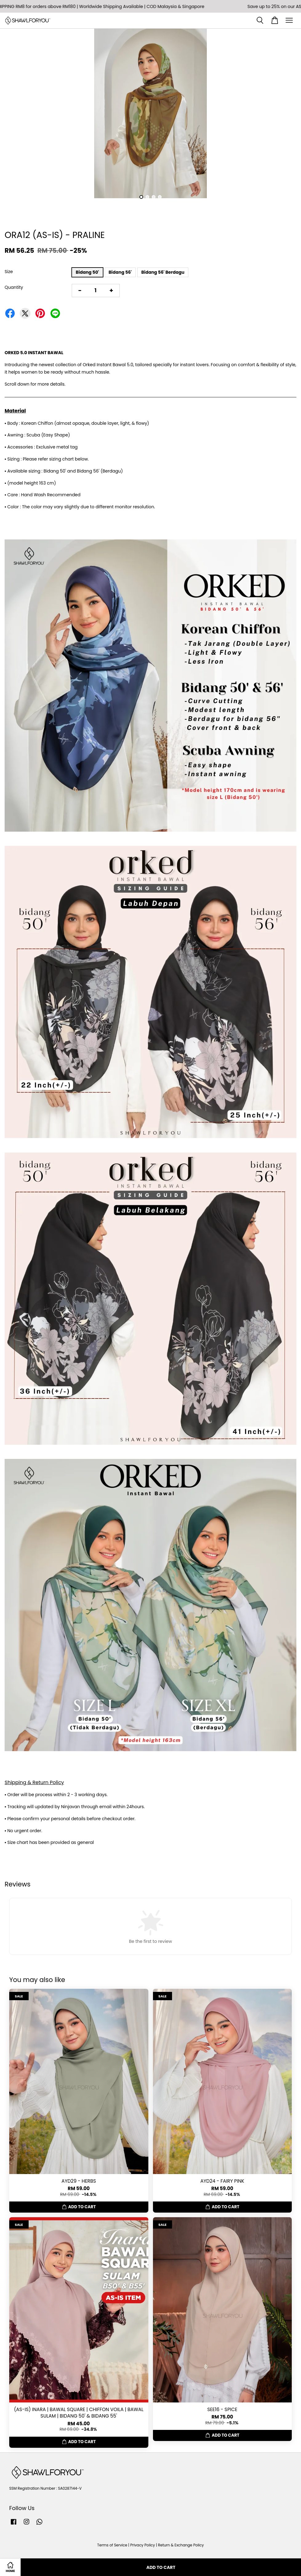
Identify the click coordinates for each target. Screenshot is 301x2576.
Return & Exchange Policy (181, 2545)
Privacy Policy (142, 2545)
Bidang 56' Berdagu (162, 272)
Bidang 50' (87, 272)
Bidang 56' (120, 272)
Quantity (14, 287)
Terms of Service (112, 2545)
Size (9, 271)
